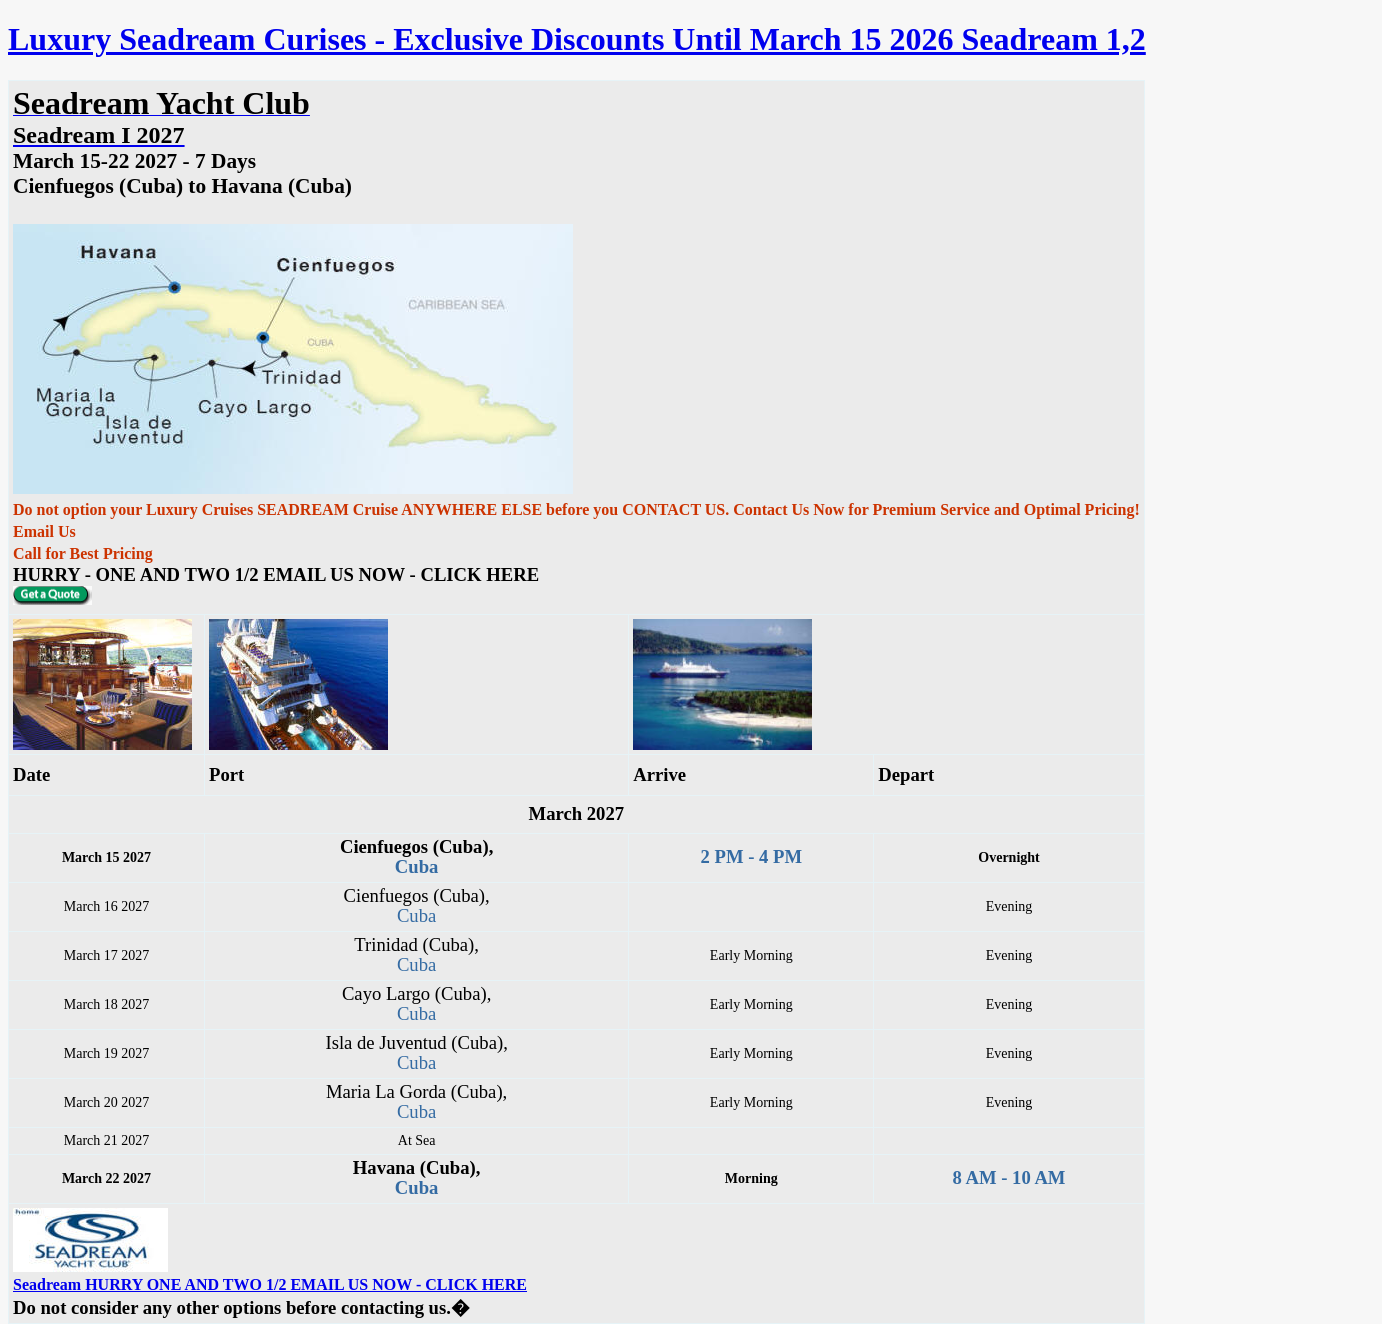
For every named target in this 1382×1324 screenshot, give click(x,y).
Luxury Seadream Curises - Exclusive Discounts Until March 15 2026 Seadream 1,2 (577, 39)
